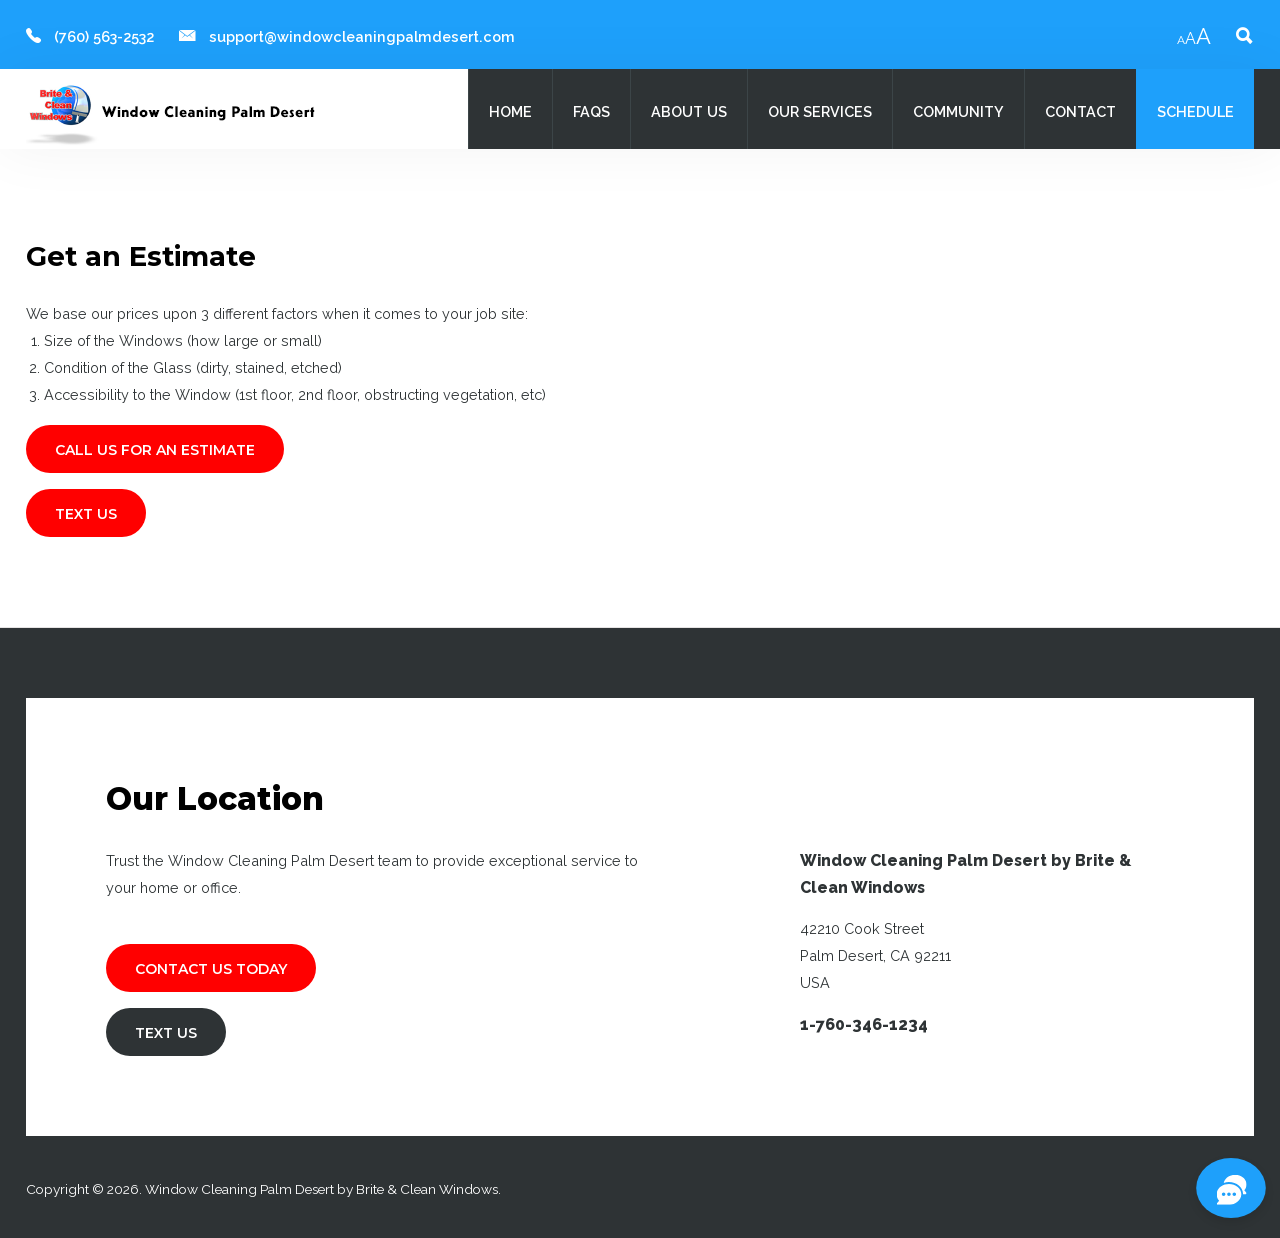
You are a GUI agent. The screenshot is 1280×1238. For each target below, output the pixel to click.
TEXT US (86, 514)
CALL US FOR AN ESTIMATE (155, 450)
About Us (689, 111)
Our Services (820, 111)
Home (510, 111)
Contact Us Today (211, 969)
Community (958, 111)
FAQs (591, 111)
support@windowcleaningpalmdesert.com (362, 36)
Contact (1080, 111)
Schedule (1195, 111)
